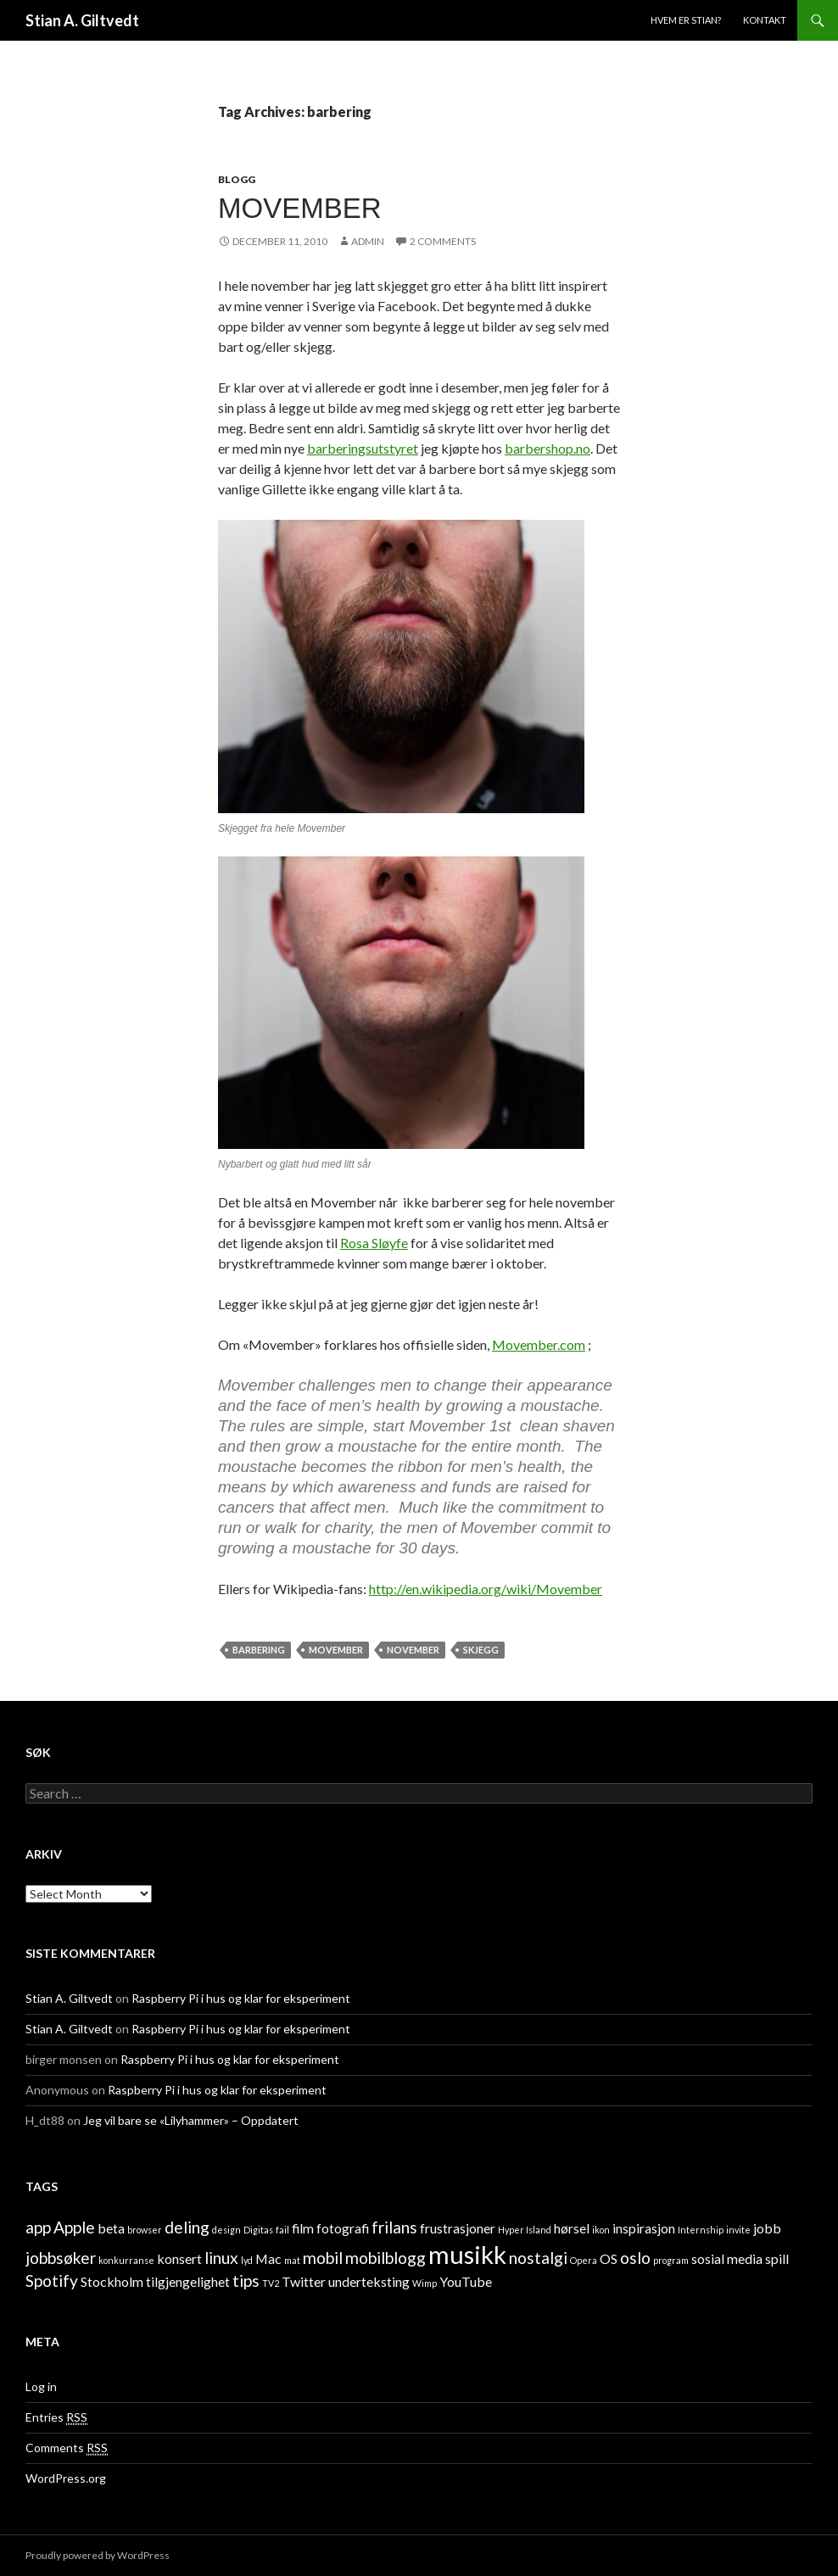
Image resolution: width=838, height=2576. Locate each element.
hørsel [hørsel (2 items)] (571, 2228)
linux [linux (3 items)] (221, 2257)
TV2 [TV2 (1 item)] (270, 2283)
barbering (258, 1649)
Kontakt (764, 19)
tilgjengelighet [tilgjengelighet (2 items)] (188, 2281)
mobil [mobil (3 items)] (323, 2257)
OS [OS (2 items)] (608, 2258)
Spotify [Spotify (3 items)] (51, 2280)
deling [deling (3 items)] (187, 2227)
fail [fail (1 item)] (282, 2229)
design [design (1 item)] (226, 2229)
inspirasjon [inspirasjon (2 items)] (643, 2228)
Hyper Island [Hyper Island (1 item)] (524, 2229)
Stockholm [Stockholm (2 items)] (112, 2281)
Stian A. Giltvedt (82, 20)
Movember (300, 208)
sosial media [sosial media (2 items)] (727, 2258)
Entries (56, 2417)
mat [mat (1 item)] (292, 2260)
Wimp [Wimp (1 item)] (424, 2283)
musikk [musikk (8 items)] (467, 2254)
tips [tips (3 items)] (246, 2280)
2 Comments (443, 241)
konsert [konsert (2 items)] (179, 2258)
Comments (66, 2448)
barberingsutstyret (362, 448)
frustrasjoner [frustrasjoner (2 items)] (457, 2228)
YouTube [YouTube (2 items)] (465, 2281)
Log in (41, 2386)
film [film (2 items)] (303, 2228)
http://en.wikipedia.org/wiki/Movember (485, 1589)
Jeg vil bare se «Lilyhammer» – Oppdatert (191, 2120)
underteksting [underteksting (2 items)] (369, 2281)
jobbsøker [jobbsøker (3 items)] (60, 2257)
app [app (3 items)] (38, 2227)
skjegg (481, 1649)
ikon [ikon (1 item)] (601, 2229)
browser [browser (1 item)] (144, 2229)
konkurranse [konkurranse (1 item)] (126, 2260)
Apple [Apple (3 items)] (74, 2227)
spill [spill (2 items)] (777, 2258)
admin (367, 241)
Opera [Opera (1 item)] (583, 2260)
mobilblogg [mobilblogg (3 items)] (385, 2257)
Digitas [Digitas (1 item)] (258, 2229)
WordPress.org (65, 2478)
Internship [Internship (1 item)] (700, 2229)
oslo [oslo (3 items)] (635, 2257)
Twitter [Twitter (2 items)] (304, 2281)
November (413, 1649)
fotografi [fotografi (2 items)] (342, 2228)
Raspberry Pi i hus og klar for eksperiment (240, 1998)
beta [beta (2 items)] (111, 2228)
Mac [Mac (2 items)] (268, 2258)
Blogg (236, 179)
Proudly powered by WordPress (97, 2555)
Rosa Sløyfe (374, 1243)
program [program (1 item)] (671, 2260)
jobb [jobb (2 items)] (767, 2228)
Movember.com (538, 1344)
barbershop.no (547, 448)
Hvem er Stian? (686, 19)
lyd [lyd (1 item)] (247, 2260)
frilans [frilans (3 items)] (394, 2227)
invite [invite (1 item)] (738, 2229)
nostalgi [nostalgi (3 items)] (538, 2257)
